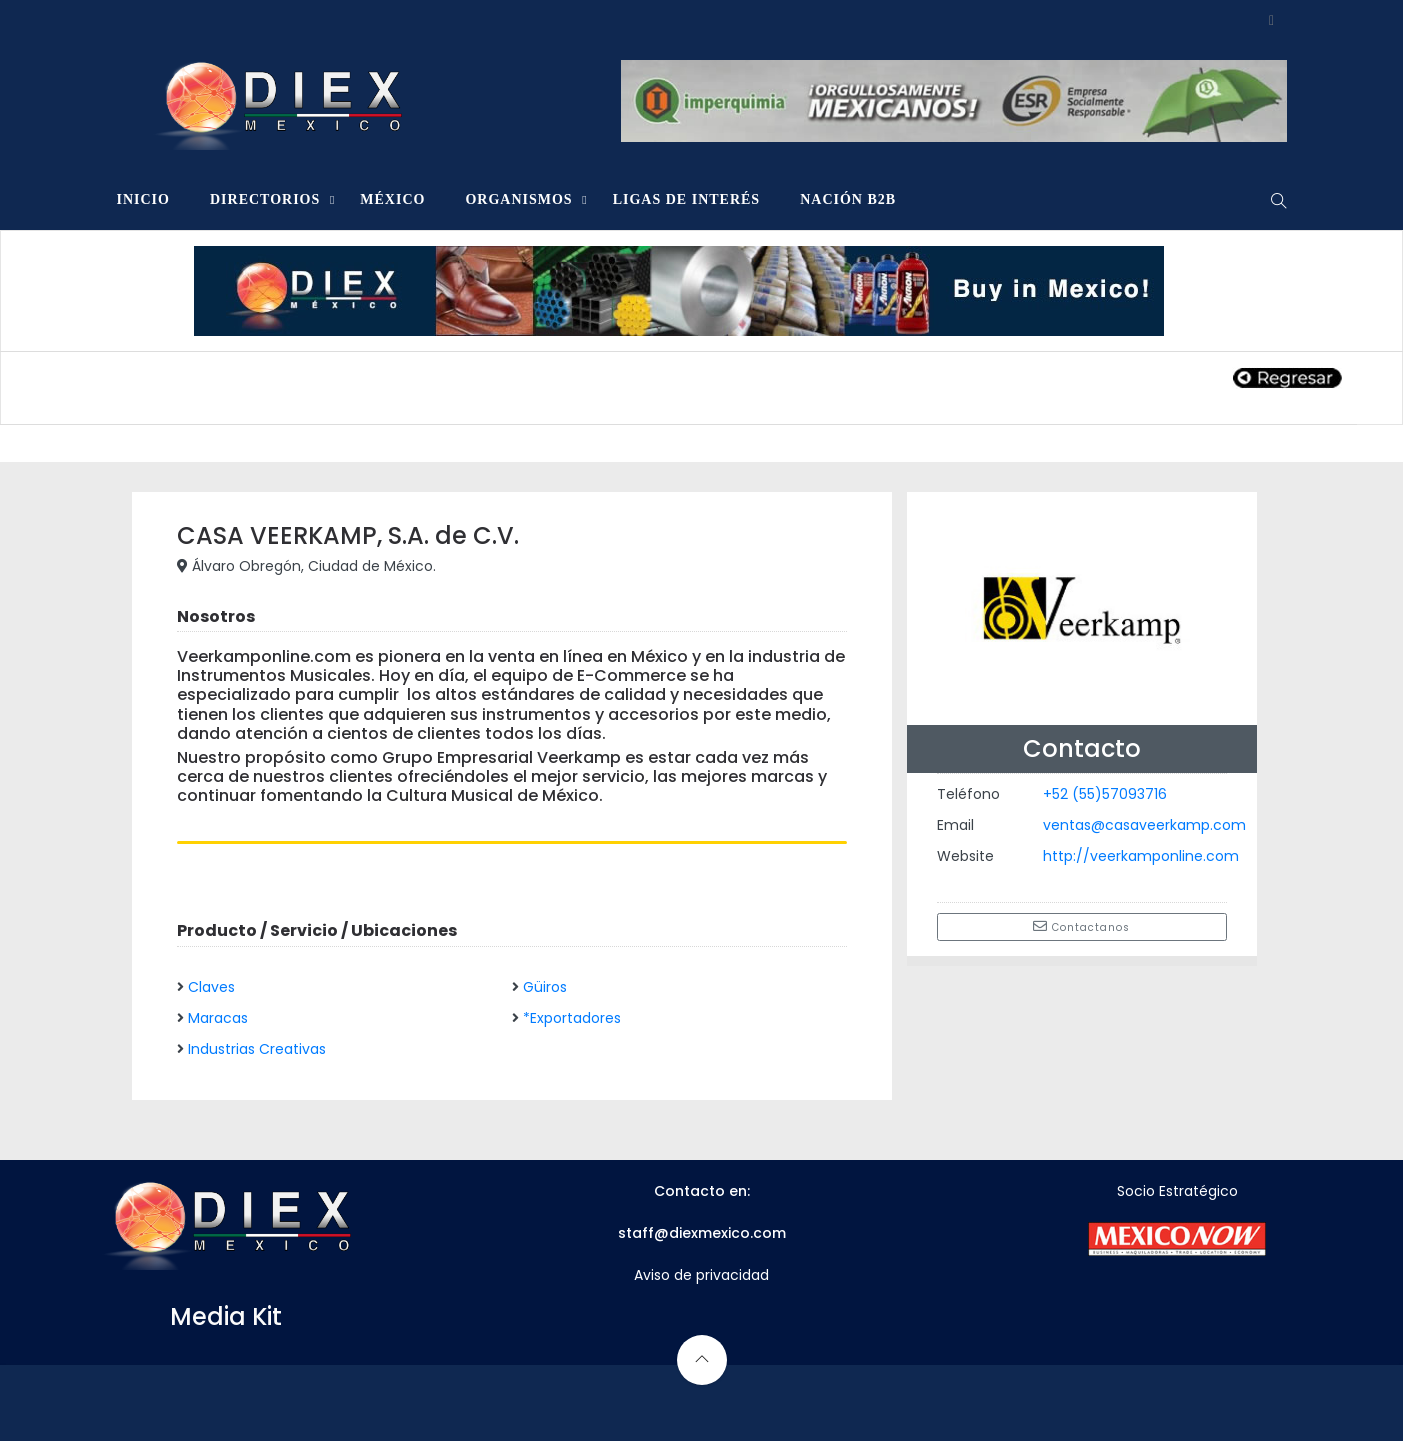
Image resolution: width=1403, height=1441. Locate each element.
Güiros (545, 987)
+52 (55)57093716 (1105, 794)
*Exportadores (572, 1018)
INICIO (143, 199)
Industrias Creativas (257, 1049)
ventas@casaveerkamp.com (1144, 825)
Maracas (218, 1018)
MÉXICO (392, 199)
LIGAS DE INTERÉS (687, 199)
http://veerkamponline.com (1141, 856)
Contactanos (1081, 927)
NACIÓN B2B (848, 199)
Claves (211, 987)
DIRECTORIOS (265, 199)
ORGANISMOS (518, 199)
